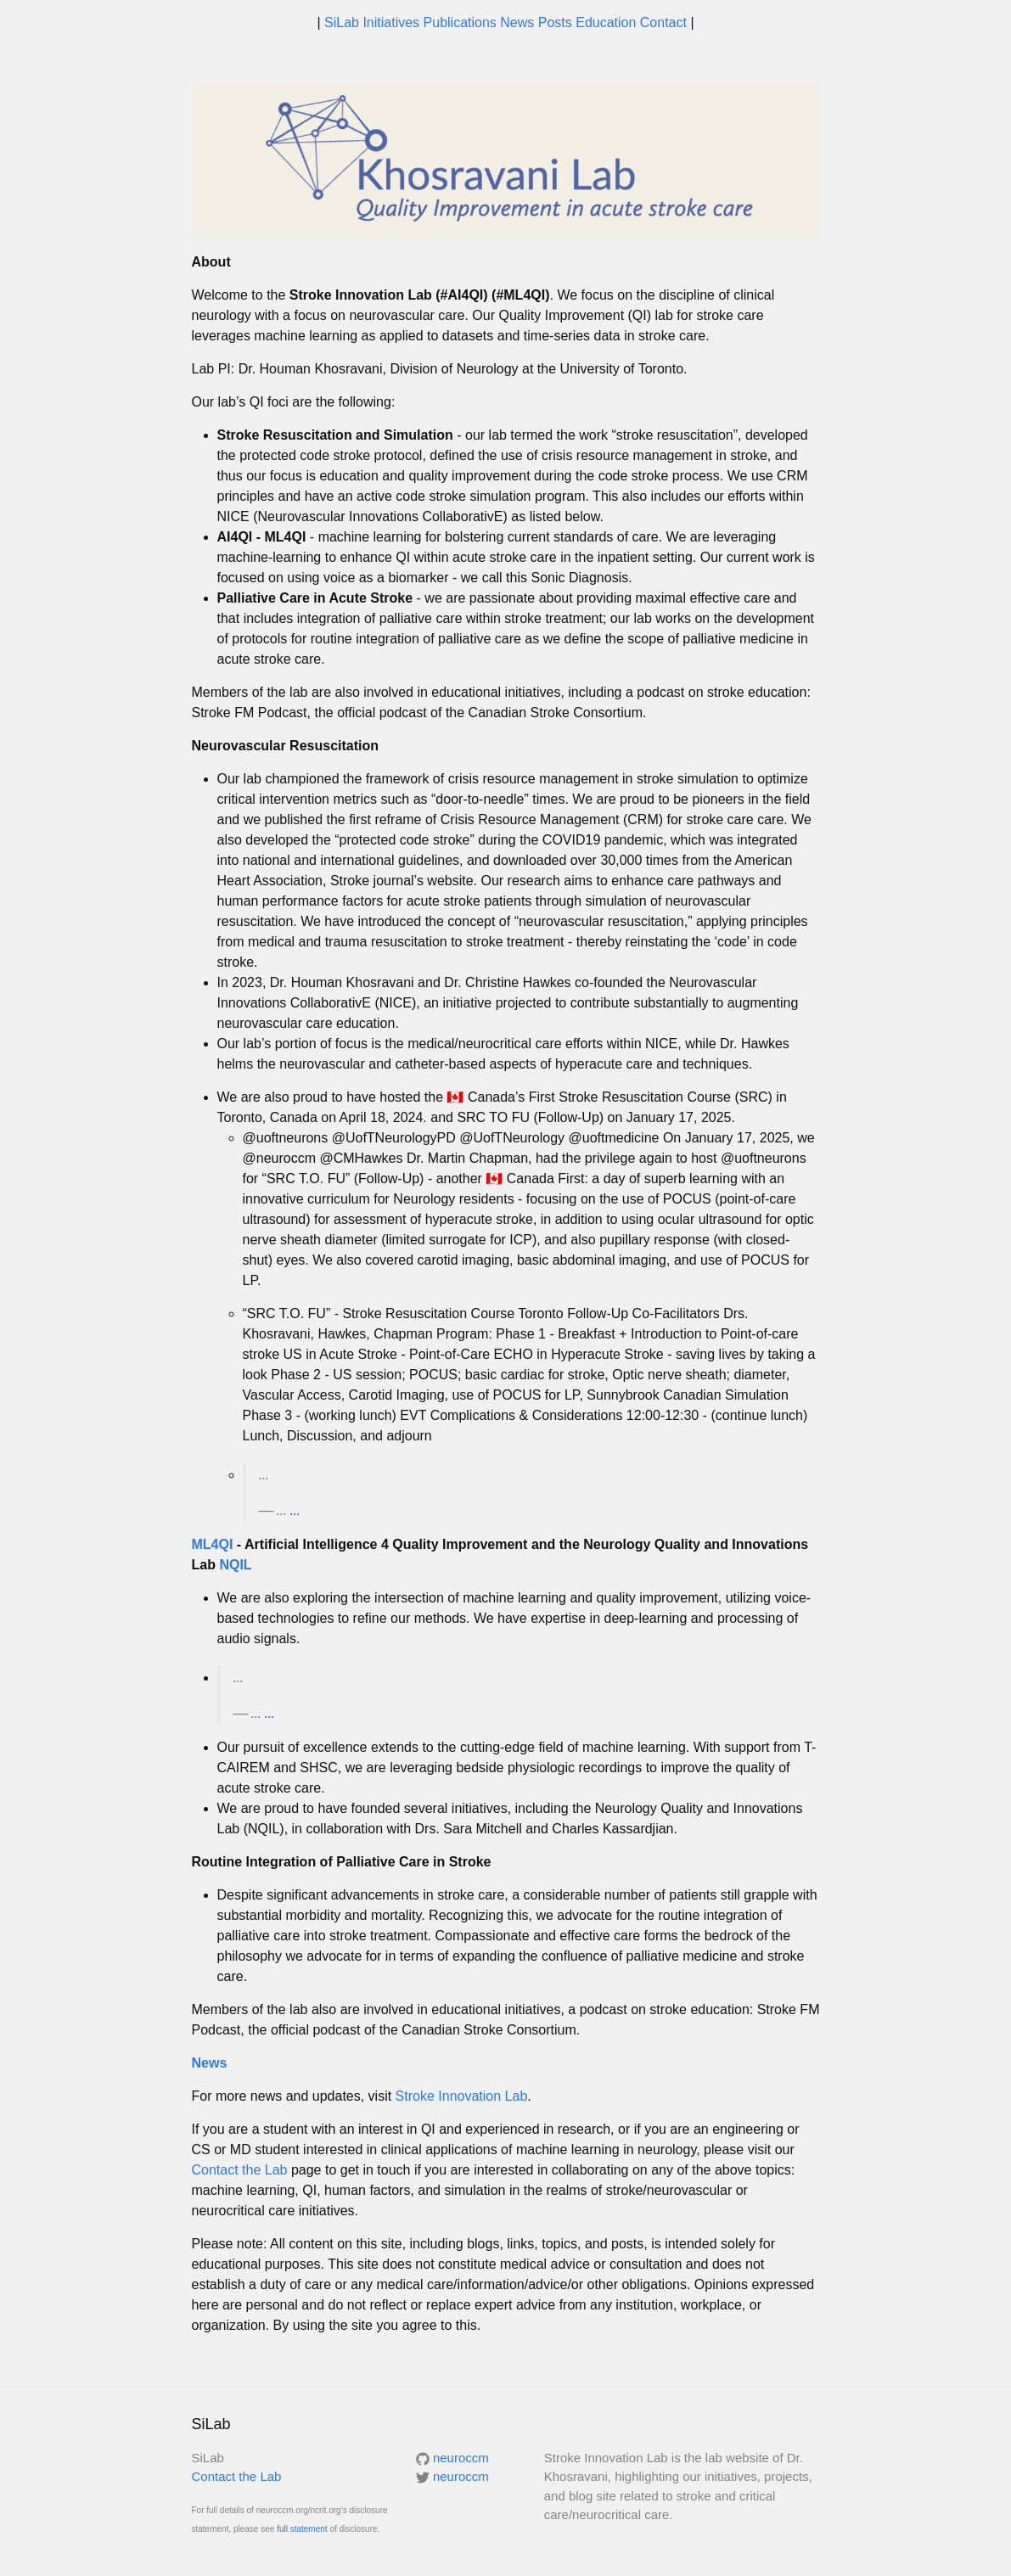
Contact (665, 22)
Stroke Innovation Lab (462, 2096)
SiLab (343, 22)
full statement (302, 2529)
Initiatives (392, 22)
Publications (462, 22)
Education (608, 22)
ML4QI (212, 1544)
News (518, 22)
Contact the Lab (240, 2170)
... (295, 1509)
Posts (557, 22)
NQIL (235, 1564)
